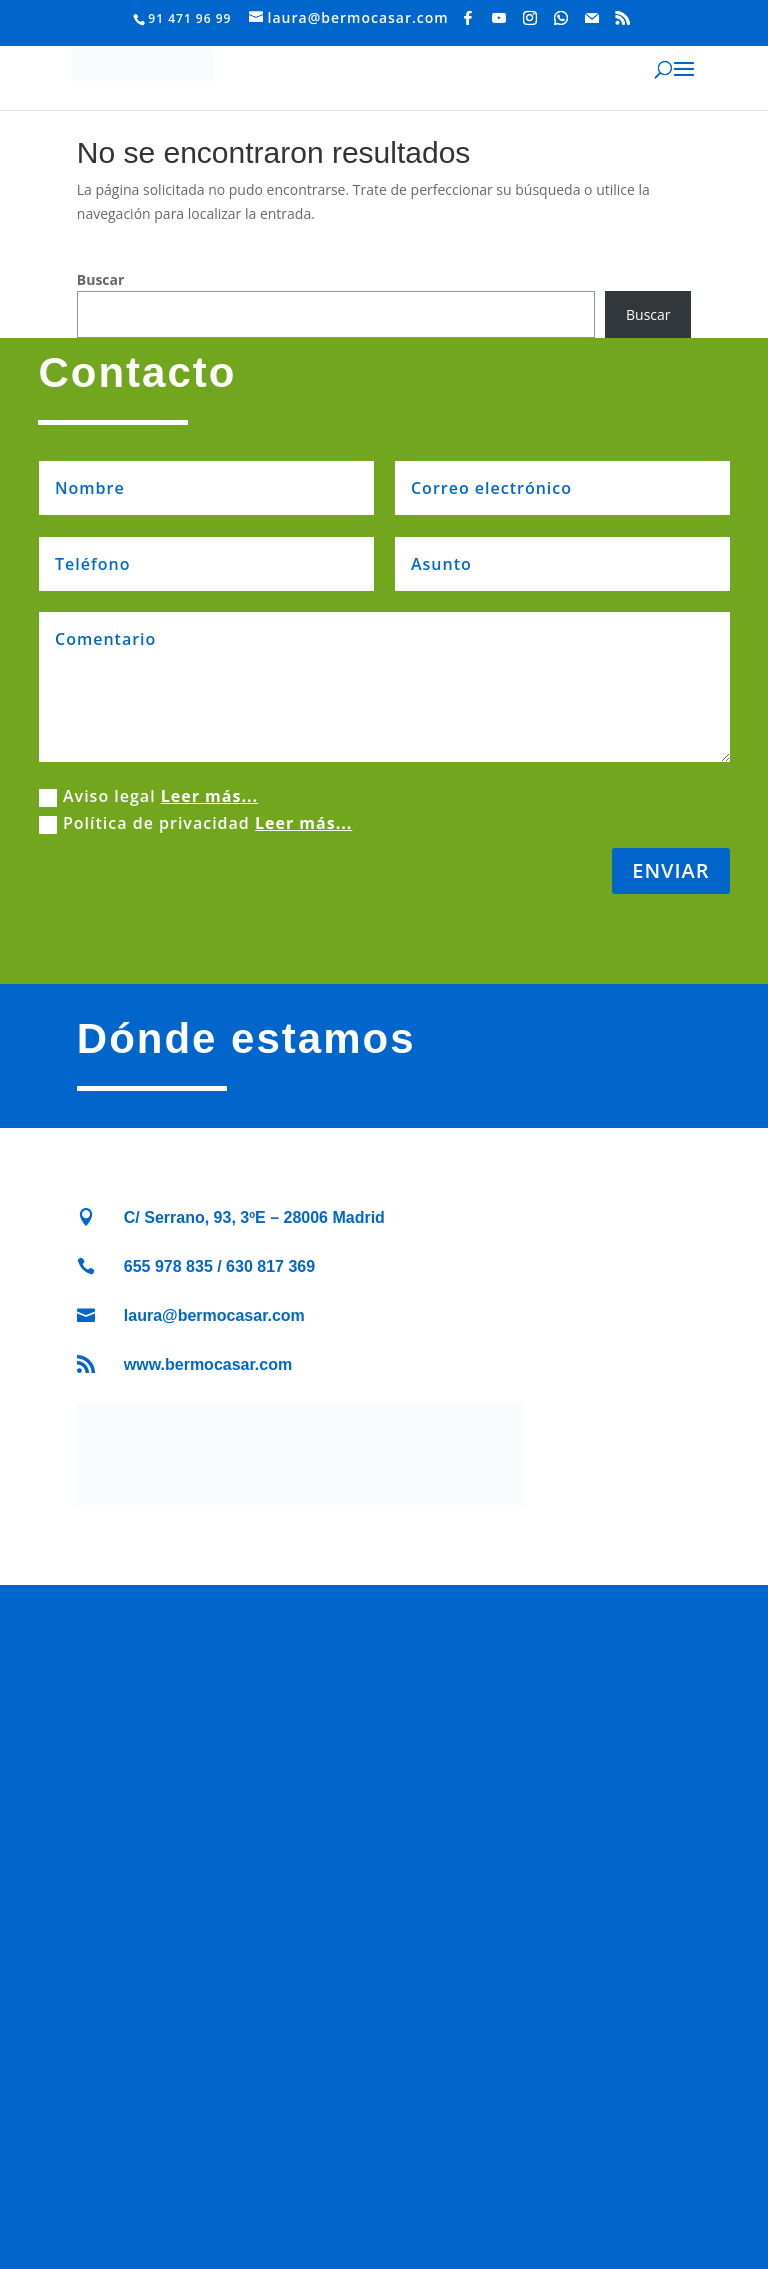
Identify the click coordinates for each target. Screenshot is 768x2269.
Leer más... (209, 796)
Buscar (101, 279)
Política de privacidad (195, 823)
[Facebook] (468, 18)
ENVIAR (670, 870)
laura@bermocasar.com (214, 1315)
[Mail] (592, 18)
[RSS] (623, 18)
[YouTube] (499, 18)
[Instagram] (530, 18)
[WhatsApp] (561, 18)
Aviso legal (148, 796)
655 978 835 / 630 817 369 (219, 1266)
